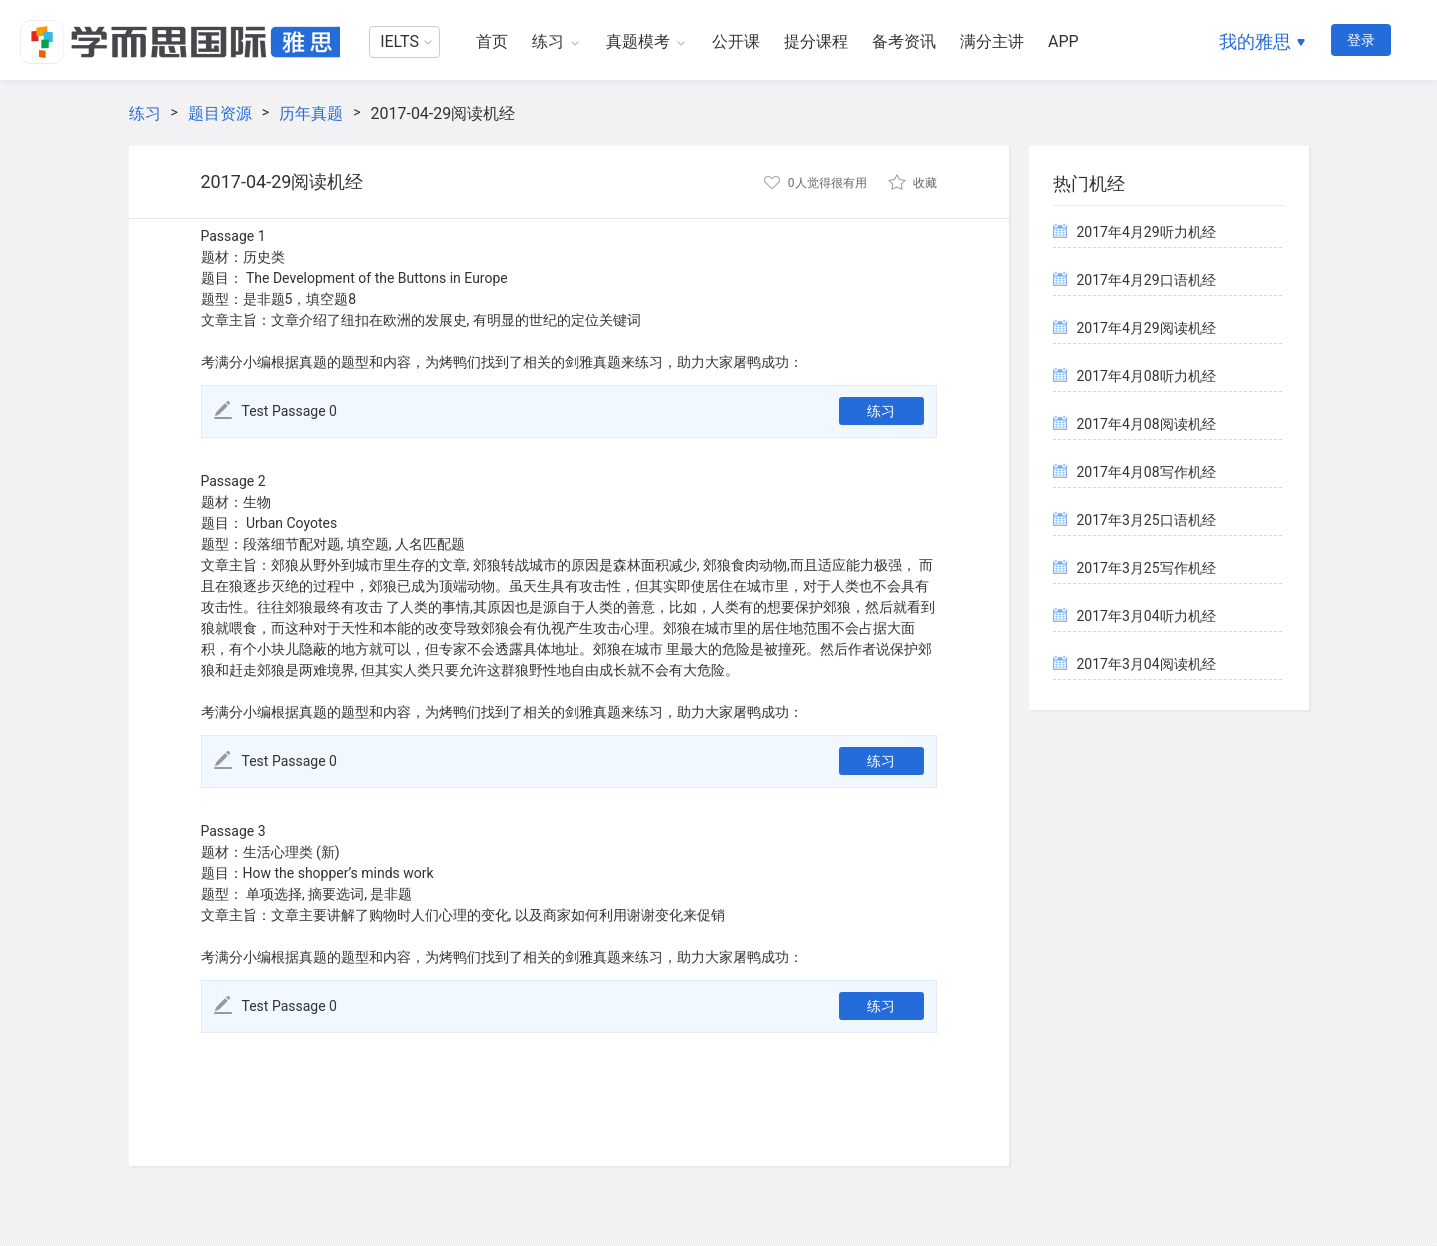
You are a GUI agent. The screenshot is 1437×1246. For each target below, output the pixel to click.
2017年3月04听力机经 (1146, 616)
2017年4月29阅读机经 (1146, 328)
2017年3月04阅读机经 (1146, 664)
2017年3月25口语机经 (1146, 520)
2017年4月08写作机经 (1146, 472)
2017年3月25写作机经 (1146, 568)
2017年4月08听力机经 (1146, 376)
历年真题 (311, 113)
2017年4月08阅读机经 (1146, 424)
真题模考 (638, 41)
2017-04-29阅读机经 (442, 113)
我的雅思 (1255, 41)
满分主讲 (992, 41)
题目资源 (220, 113)
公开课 (736, 41)
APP (1063, 41)
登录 (1361, 40)
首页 (492, 41)
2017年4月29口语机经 (1146, 280)
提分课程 (816, 41)
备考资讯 (904, 41)
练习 (548, 41)
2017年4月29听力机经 (1146, 232)
